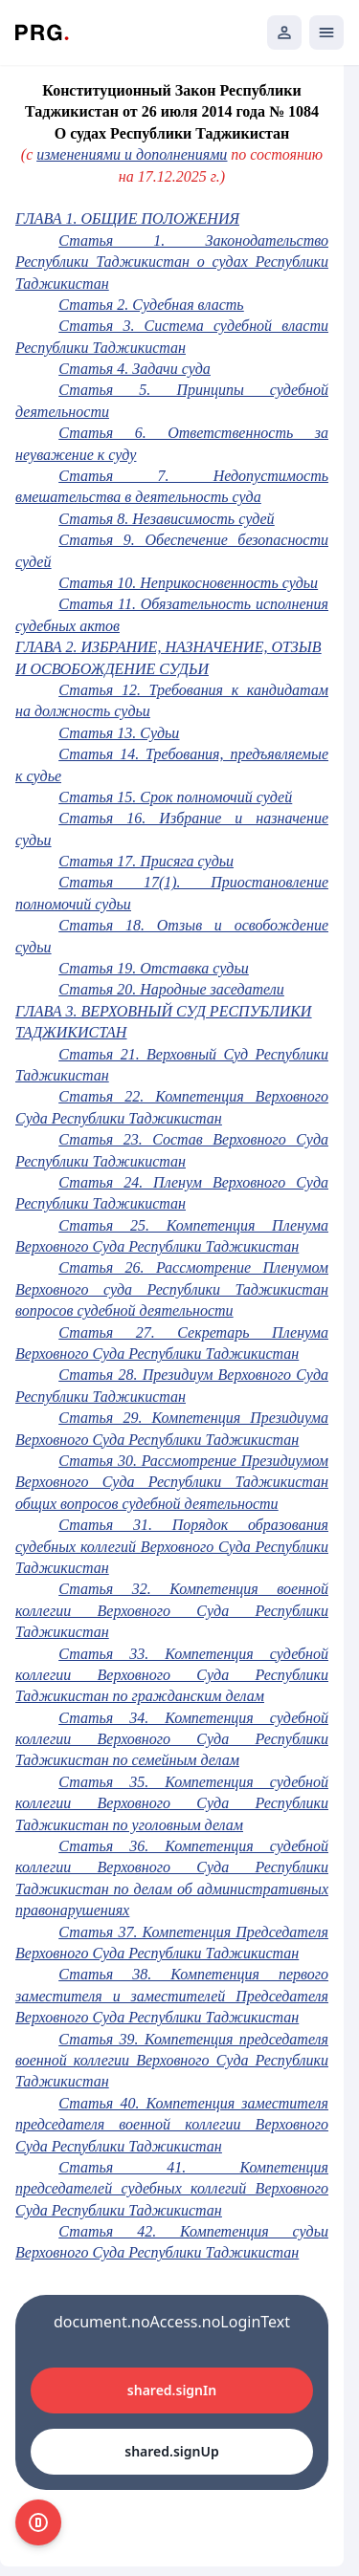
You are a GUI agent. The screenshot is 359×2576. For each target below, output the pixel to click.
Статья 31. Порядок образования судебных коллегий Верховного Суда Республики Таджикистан (171, 1546)
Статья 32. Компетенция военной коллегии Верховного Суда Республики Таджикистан (171, 1610)
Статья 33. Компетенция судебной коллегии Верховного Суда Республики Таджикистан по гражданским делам (171, 1675)
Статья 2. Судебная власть (150, 304)
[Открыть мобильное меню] (326, 32)
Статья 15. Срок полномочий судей (175, 797)
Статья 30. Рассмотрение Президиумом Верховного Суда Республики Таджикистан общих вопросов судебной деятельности (171, 1482)
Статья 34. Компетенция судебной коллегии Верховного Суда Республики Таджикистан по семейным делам (171, 1739)
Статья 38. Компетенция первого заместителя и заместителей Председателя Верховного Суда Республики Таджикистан (171, 1995)
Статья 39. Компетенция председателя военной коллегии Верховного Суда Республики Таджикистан (171, 2060)
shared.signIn (171, 2390)
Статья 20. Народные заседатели (170, 989)
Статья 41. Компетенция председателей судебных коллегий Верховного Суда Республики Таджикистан (171, 2188)
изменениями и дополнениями (131, 154)
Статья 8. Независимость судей (166, 519)
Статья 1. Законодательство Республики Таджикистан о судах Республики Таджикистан (171, 262)
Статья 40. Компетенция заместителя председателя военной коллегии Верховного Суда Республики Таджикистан (171, 2124)
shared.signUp (171, 2451)
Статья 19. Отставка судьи (153, 968)
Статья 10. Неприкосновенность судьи (188, 583)
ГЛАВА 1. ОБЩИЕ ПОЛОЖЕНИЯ (127, 218)
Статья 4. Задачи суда (134, 368)
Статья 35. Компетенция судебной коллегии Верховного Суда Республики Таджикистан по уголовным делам (171, 1803)
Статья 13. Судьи (118, 733)
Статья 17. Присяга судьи (146, 861)
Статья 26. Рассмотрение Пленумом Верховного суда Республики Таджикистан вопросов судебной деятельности (171, 1289)
